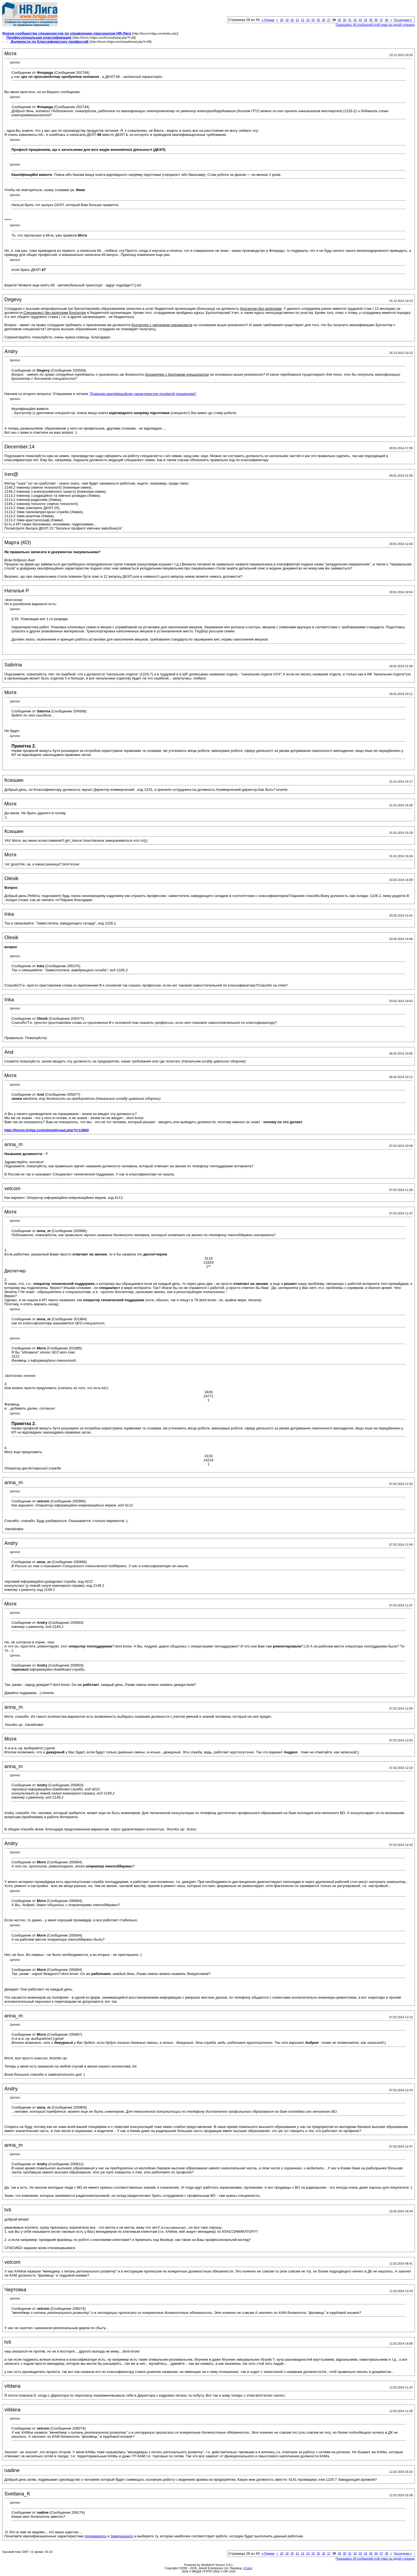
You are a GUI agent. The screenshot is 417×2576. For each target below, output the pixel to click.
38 (386, 20)
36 (376, 20)
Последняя (403, 20)
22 (302, 20)
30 (344, 20)
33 (360, 20)
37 (381, 20)
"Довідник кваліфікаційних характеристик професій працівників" (142, 394)
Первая (267, 20)
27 (328, 20)
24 (313, 20)
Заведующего (121, 2536)
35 (370, 20)
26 (323, 20)
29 (339, 20)
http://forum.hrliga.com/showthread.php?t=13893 (46, 1130)
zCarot (247, 2568)
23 (307, 20)
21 (297, 20)
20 (292, 20)
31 (349, 20)
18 (281, 20)
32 (355, 20)
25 (318, 20)
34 (365, 20)
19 (286, 20)
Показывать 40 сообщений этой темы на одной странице (375, 24)
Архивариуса (95, 2536)
